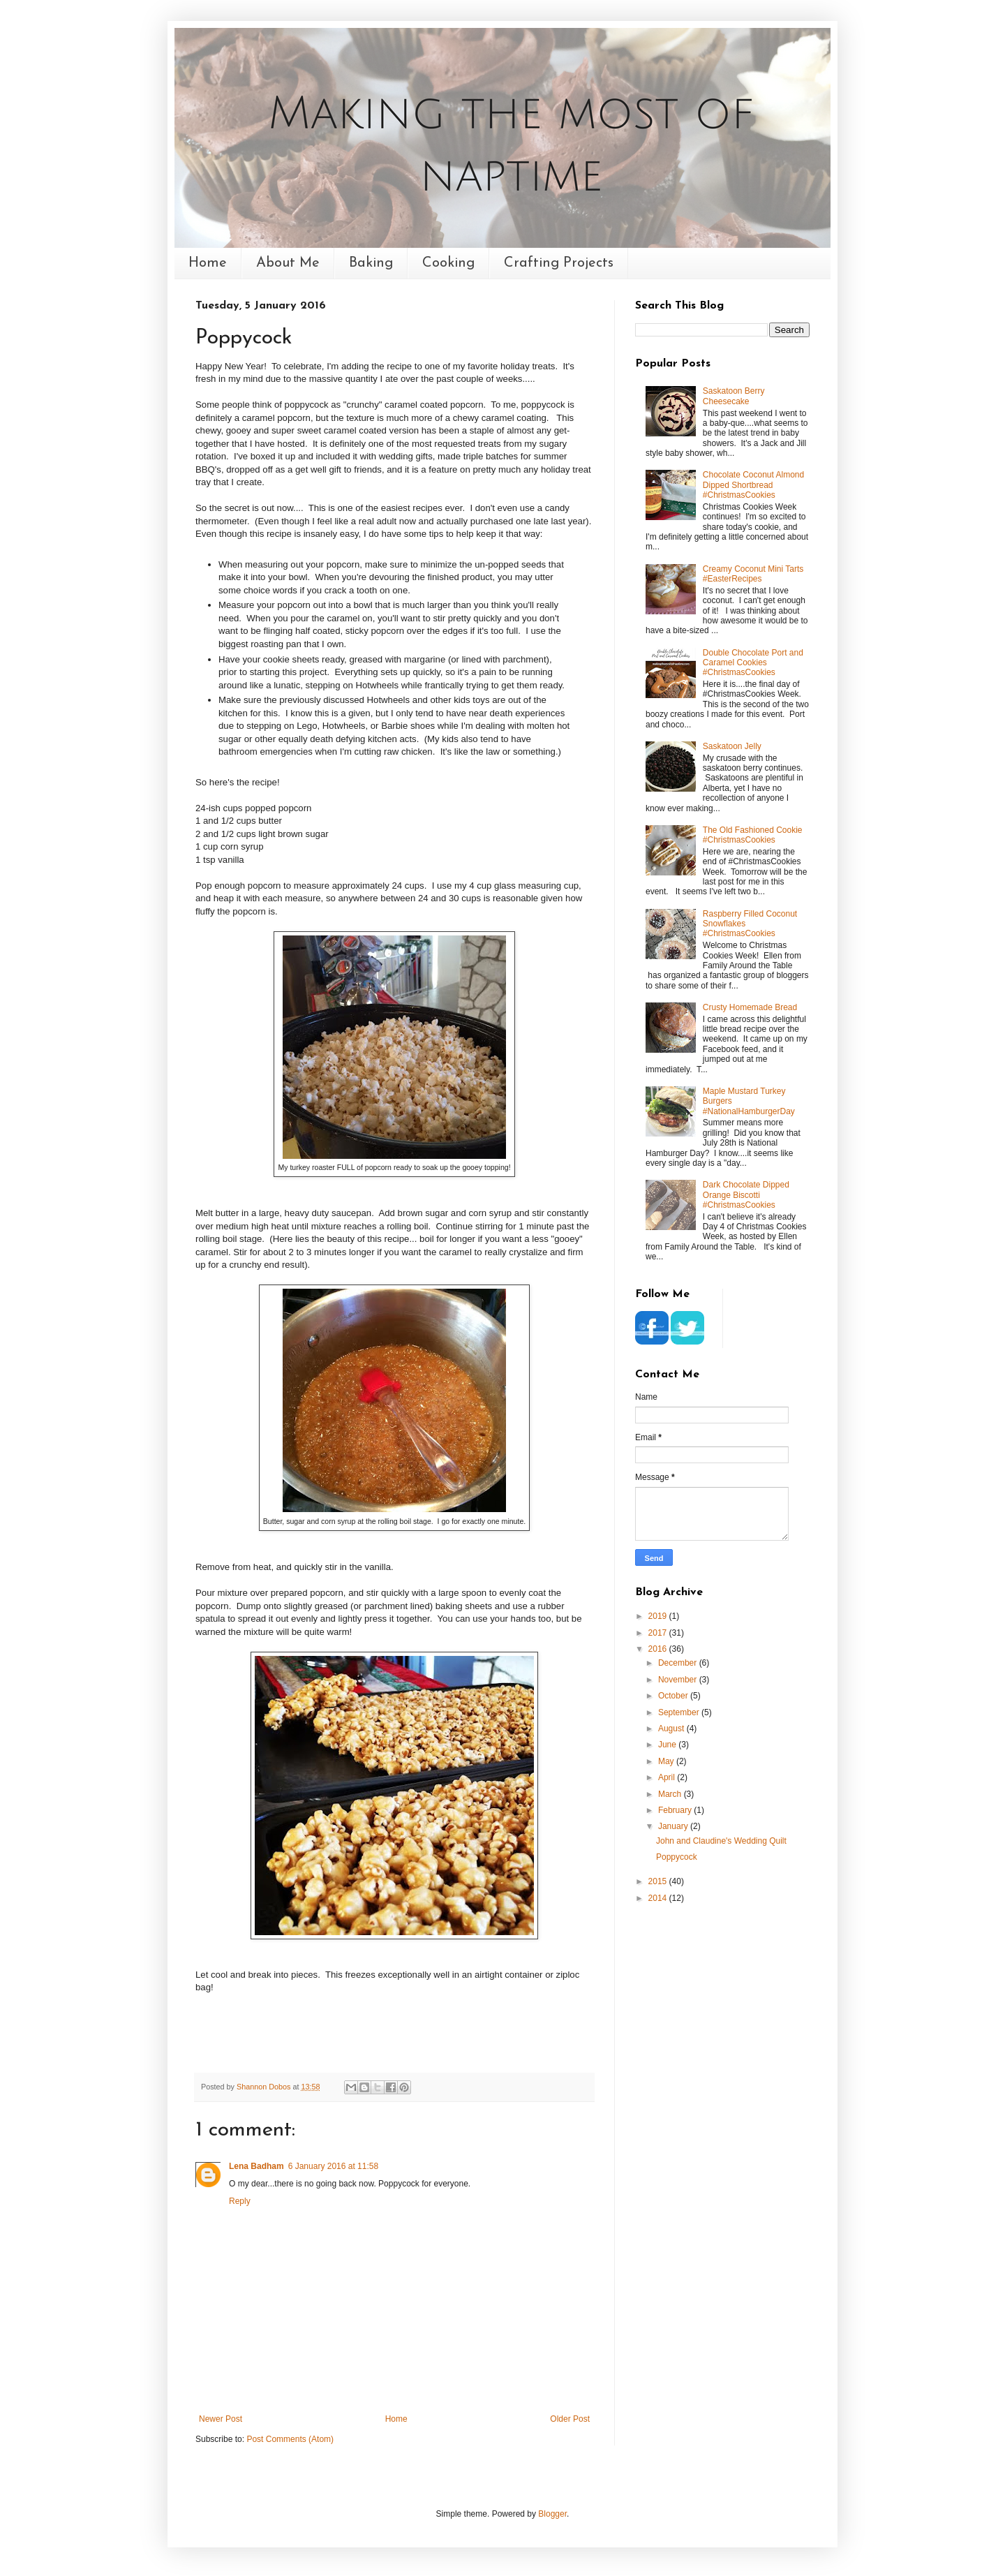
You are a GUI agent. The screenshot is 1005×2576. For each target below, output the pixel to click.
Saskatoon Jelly (732, 746)
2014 (658, 1898)
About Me (288, 263)
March (671, 1794)
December (678, 1663)
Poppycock (676, 1857)
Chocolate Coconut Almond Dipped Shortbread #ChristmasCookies (753, 485)
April (667, 1777)
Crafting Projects (558, 263)
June (668, 1744)
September (679, 1712)
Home (207, 263)
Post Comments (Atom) (290, 2439)
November (678, 1680)
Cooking (448, 263)
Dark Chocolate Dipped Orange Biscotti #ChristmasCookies (746, 1195)
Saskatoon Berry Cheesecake (734, 396)
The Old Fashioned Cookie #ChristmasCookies (753, 835)
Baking (371, 263)
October (674, 1696)
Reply (240, 2201)
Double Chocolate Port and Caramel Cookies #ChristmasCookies (753, 663)
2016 (658, 1649)
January (674, 1826)
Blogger (552, 2514)
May (667, 1761)
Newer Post (220, 2419)
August (672, 1728)
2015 (658, 1881)
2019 (658, 1616)
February (676, 1810)
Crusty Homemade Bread (750, 1007)
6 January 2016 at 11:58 (333, 2166)
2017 (658, 1633)
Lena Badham (256, 2166)
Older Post (570, 2419)
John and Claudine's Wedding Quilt (721, 1841)
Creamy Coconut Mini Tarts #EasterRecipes (753, 574)
